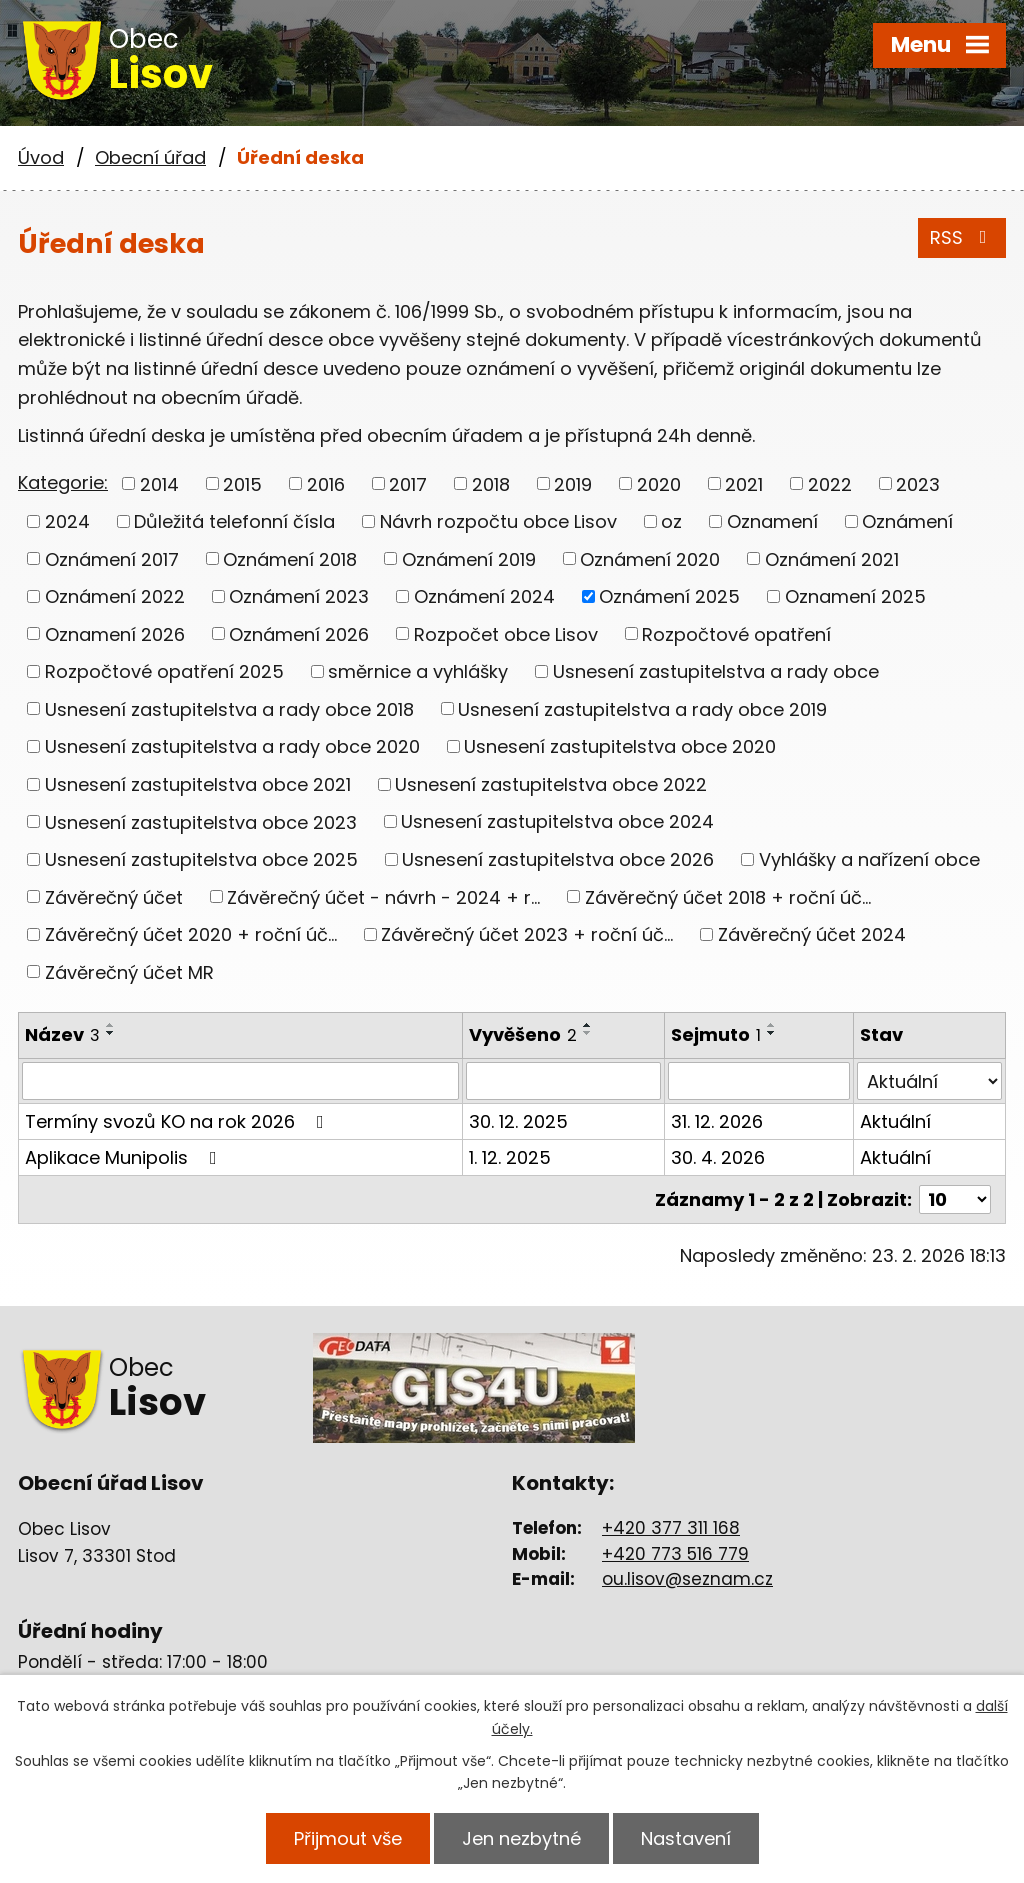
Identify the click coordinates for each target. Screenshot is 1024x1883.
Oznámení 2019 (469, 558)
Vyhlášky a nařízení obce (869, 859)
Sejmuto (716, 1034)
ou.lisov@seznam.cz (687, 1579)
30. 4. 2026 (718, 1157)
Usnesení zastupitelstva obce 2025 (201, 859)
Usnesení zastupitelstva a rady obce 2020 (232, 746)
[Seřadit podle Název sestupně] (111, 1033)
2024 (67, 521)
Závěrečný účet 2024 (812, 934)
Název (62, 1034)
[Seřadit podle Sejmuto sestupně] (772, 1033)
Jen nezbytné (521, 1838)
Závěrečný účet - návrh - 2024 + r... (383, 896)
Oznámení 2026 (299, 633)
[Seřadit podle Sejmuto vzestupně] (772, 1025)
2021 (744, 483)
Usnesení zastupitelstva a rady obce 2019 (642, 708)
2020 (659, 483)
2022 (830, 483)
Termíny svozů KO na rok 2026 (178, 1121)
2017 (408, 483)
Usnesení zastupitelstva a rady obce (716, 671)
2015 (242, 483)
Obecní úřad (150, 157)
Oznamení (772, 521)
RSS (962, 237)
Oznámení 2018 (290, 558)
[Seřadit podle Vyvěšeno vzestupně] (588, 1025)
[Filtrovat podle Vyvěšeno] (563, 1081)
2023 (918, 483)
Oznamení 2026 (115, 633)
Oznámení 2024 (484, 596)
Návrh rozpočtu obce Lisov (498, 521)
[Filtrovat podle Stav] (929, 1081)
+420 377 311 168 (671, 1528)
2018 (491, 483)
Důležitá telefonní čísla (234, 521)
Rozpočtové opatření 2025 (164, 671)
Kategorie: (63, 482)
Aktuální (895, 1121)
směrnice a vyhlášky (418, 671)
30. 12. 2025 (518, 1121)
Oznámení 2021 (832, 558)
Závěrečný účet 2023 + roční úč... (527, 934)
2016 (326, 483)
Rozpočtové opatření (736, 633)
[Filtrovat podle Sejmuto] (759, 1081)
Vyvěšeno (523, 1034)
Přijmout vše (348, 1838)
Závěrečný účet (114, 896)
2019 (573, 483)
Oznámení (907, 521)
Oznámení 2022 (115, 596)
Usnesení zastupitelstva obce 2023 (201, 821)
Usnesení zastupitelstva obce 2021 (198, 784)
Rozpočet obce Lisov (506, 633)
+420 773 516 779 (675, 1554)
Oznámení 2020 (650, 558)
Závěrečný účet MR (129, 971)
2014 (159, 483)
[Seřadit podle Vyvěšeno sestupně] (588, 1033)
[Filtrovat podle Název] (240, 1081)
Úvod (41, 157)
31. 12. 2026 (717, 1121)
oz (671, 521)
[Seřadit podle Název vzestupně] (111, 1025)
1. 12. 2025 (510, 1157)
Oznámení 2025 (669, 596)
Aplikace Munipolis (125, 1157)
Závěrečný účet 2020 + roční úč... (191, 934)
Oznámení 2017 (112, 558)
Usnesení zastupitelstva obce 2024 (557, 821)
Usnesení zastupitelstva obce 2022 (551, 784)
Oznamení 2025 (855, 596)
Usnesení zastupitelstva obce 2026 (558, 859)
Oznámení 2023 (299, 596)
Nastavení (686, 1838)
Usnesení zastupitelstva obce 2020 (620, 746)
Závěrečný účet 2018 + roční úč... (728, 896)
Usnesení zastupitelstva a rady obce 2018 (229, 708)
